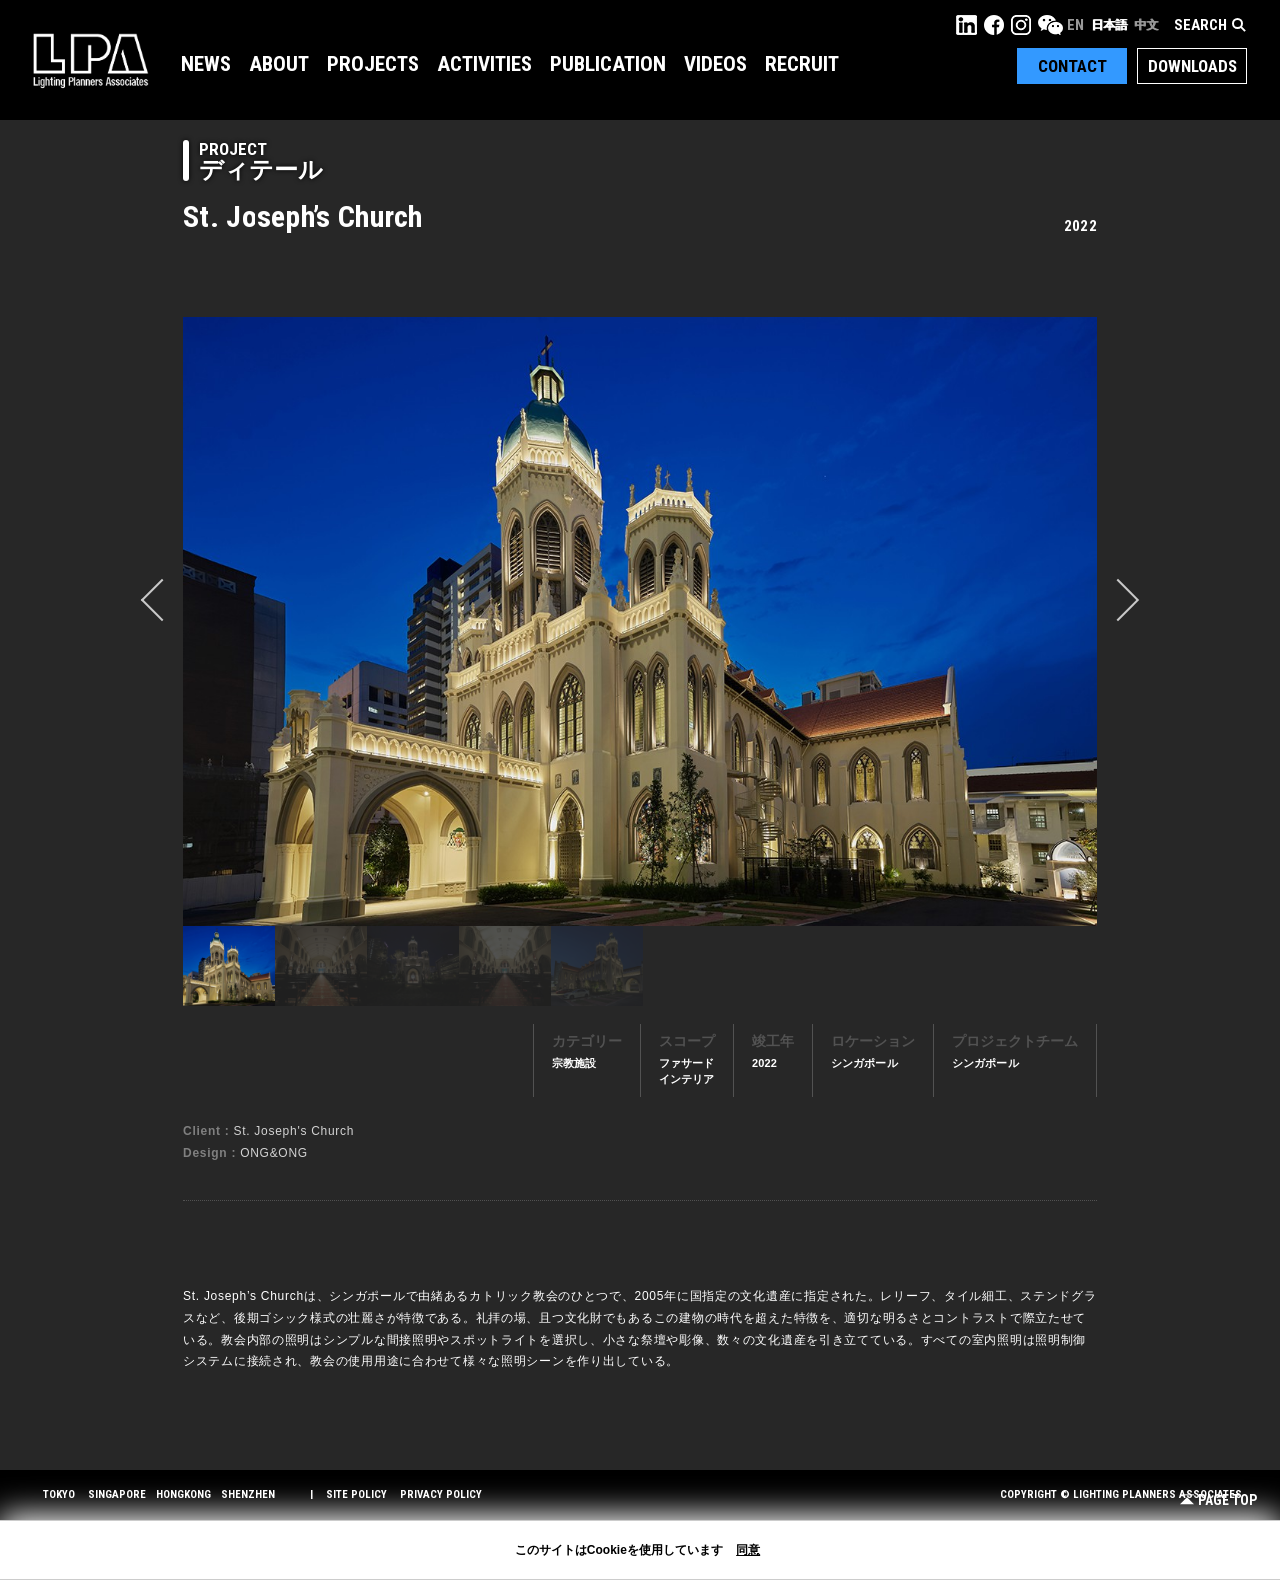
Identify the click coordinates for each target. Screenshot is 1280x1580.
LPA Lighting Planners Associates (90, 60)
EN (1075, 25)
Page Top (1218, 1500)
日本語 (1109, 25)
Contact (1072, 66)
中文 (1146, 25)
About (279, 64)
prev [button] (162, 600)
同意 (748, 1550)
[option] (640, 621)
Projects (373, 64)
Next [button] (1118, 600)
